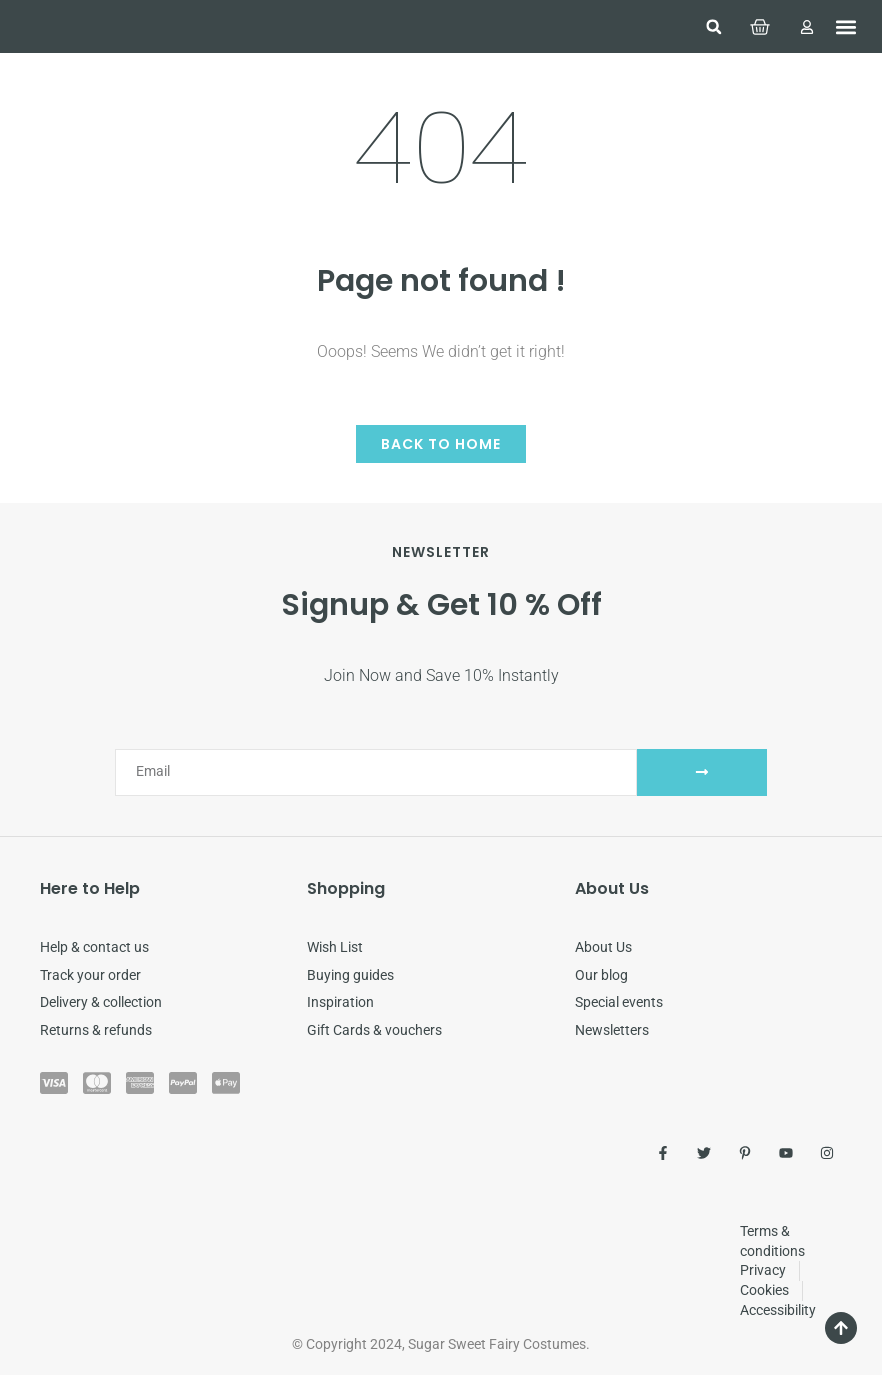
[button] (714, 27)
